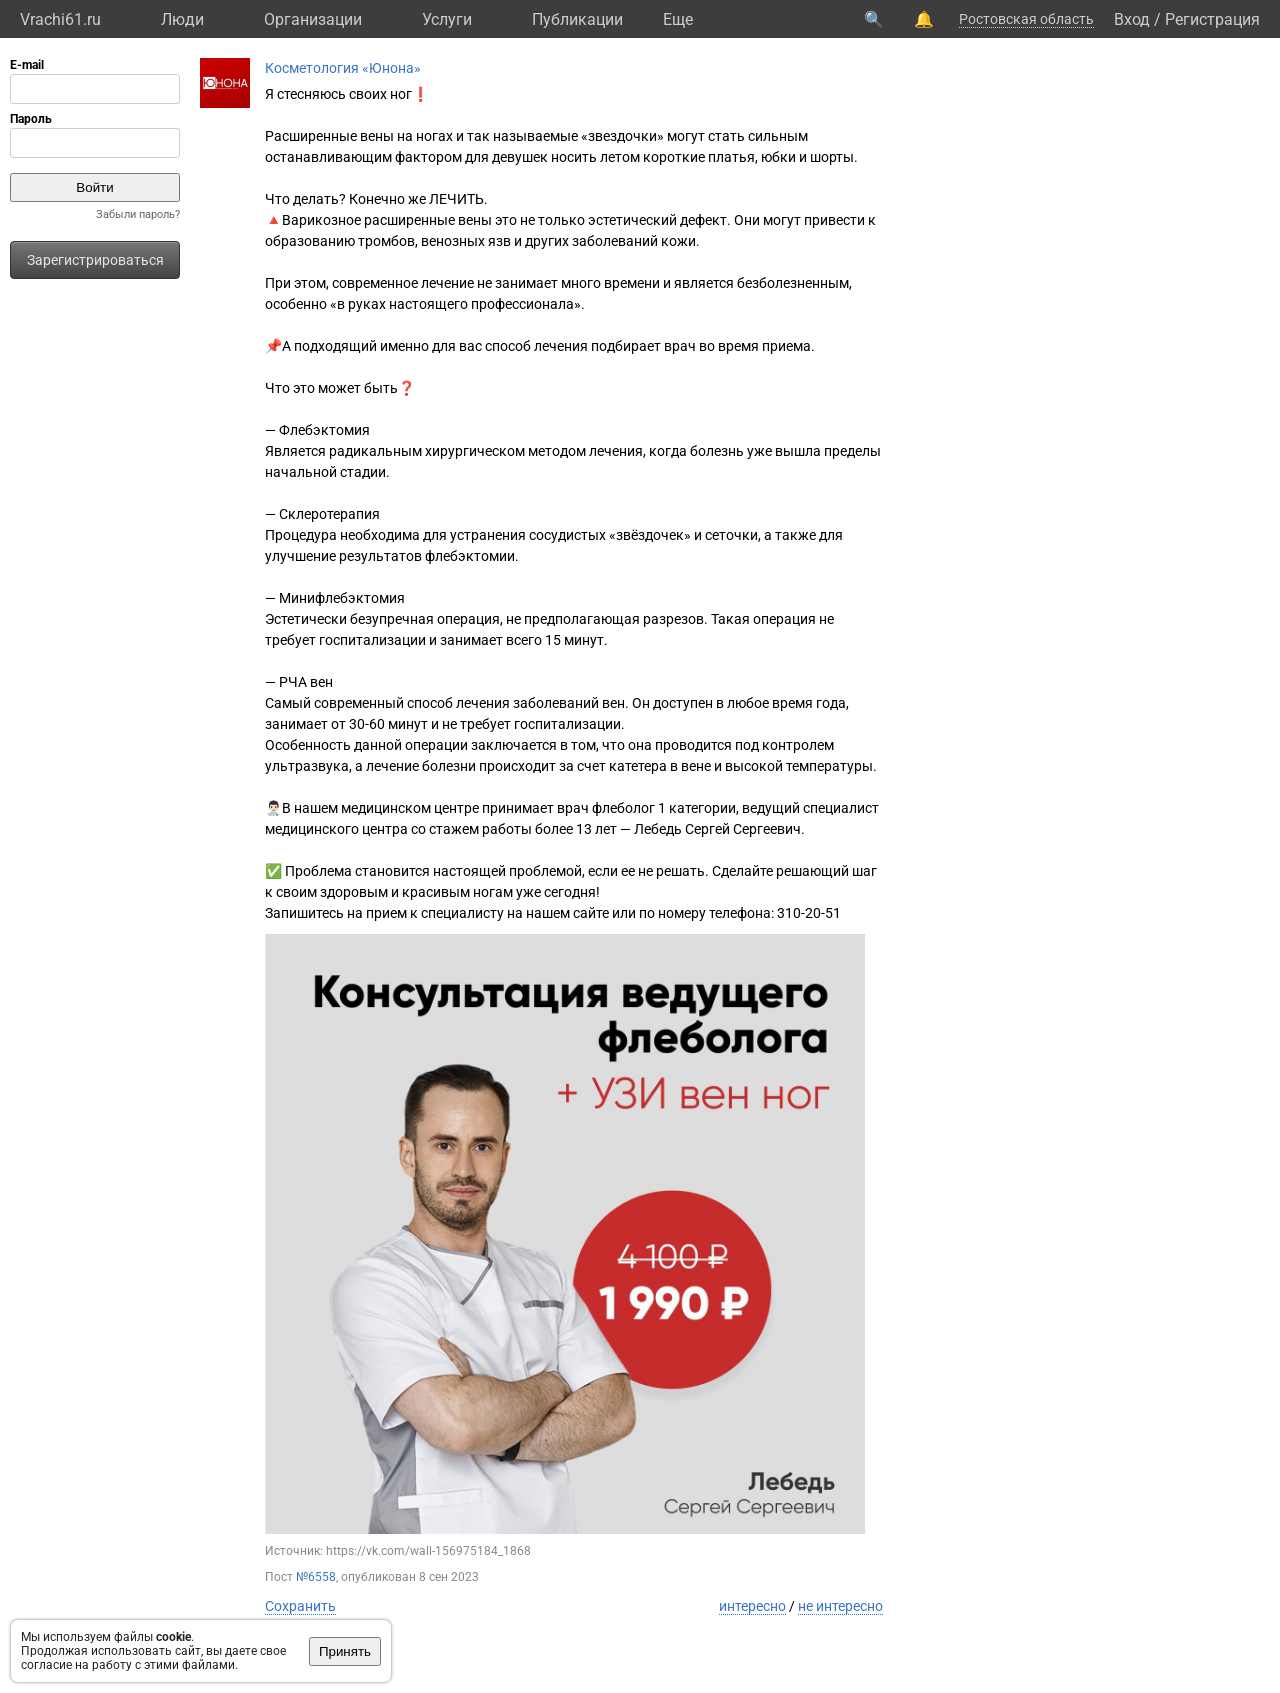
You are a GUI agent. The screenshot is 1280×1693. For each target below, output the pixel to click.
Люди (182, 19)
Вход (1132, 19)
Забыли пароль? (138, 214)
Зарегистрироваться (95, 260)
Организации (313, 19)
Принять (345, 1651)
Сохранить (300, 1606)
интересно (752, 1606)
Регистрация (1212, 19)
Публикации (577, 19)
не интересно (840, 1606)
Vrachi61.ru (60, 19)
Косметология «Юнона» (343, 68)
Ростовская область (1026, 19)
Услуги (447, 19)
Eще (678, 19)
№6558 (316, 1577)
